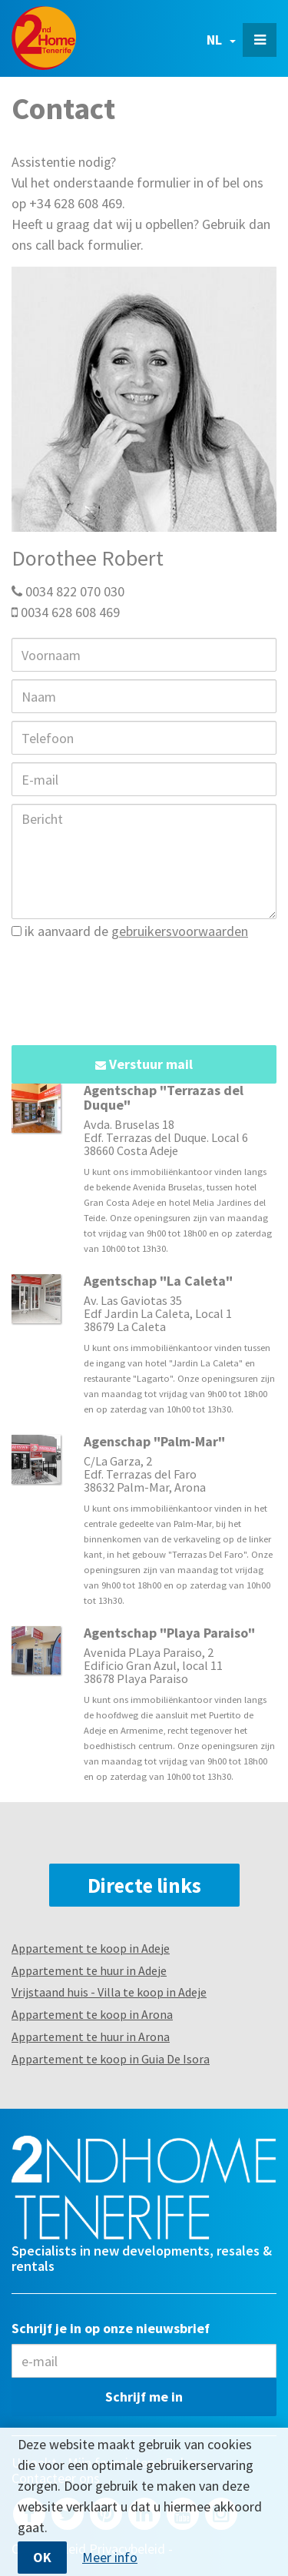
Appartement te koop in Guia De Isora (111, 2058)
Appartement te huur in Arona (91, 2036)
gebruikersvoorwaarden (179, 931)
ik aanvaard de (130, 931)
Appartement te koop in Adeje (91, 1948)
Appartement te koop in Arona (92, 2014)
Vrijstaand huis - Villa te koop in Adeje (109, 1992)
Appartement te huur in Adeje (89, 1970)
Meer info (109, 2557)
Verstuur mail (144, 1064)
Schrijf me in (144, 2396)
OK (42, 2557)
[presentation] (128, 984)
